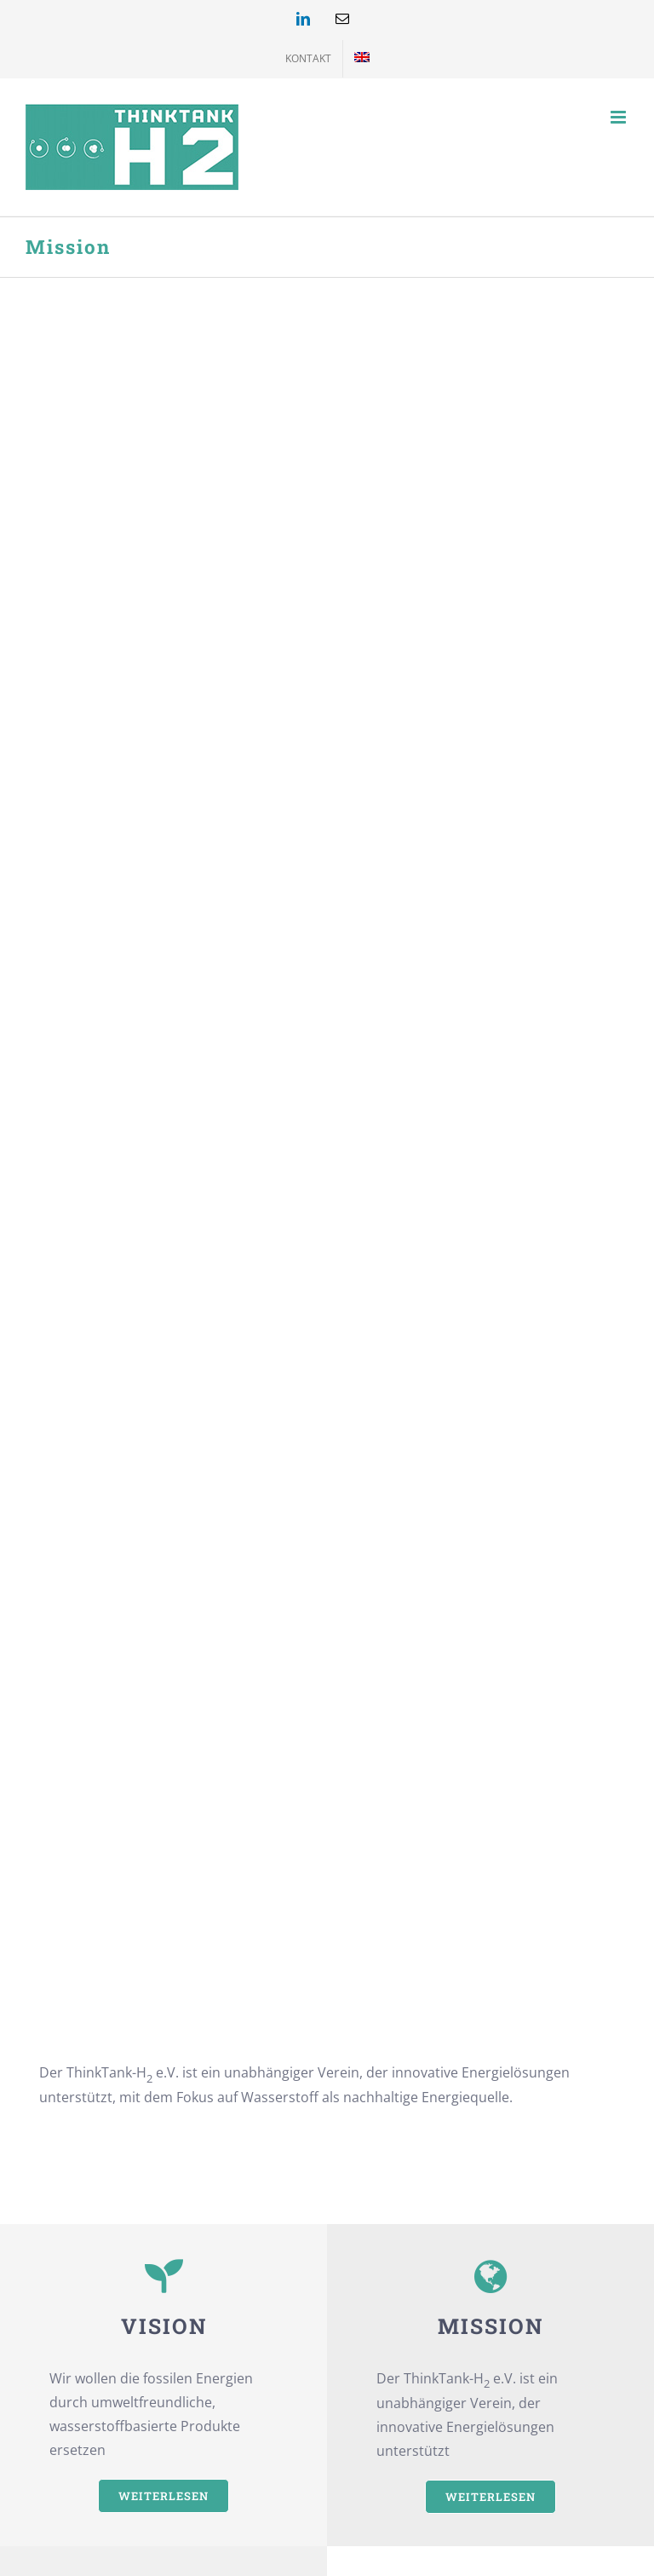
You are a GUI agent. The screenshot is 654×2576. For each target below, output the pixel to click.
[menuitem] (362, 59)
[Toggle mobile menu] (619, 117)
